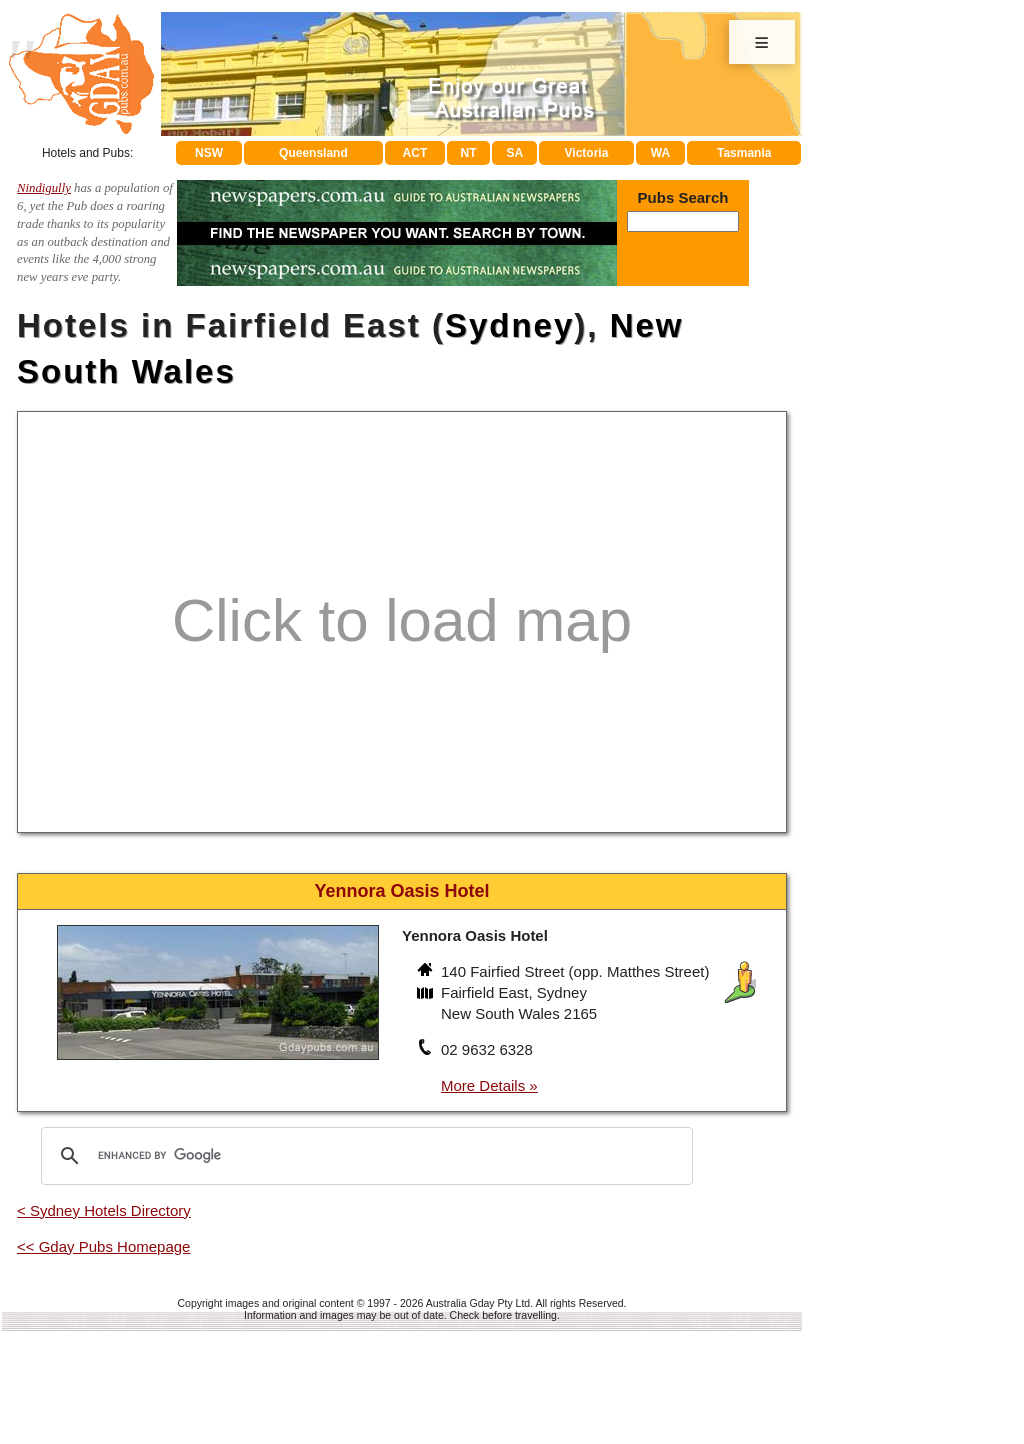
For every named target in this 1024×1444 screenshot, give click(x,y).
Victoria (587, 153)
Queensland (313, 153)
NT (468, 153)
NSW (209, 153)
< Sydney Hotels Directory (104, 1210)
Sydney (509, 325)
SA (515, 153)
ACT (415, 153)
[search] (364, 1156)
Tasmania (744, 153)
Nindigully (44, 188)
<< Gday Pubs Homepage (103, 1246)
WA (660, 153)
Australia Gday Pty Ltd (478, 1303)
